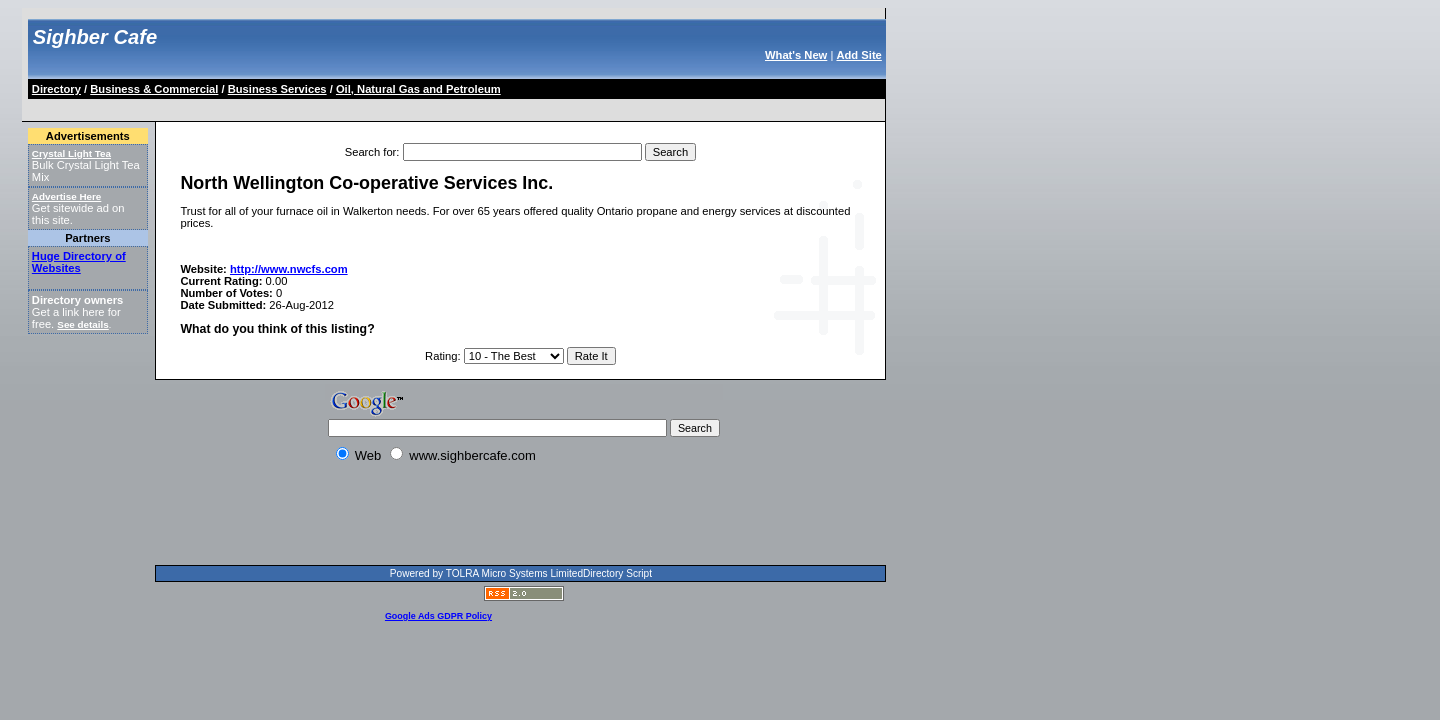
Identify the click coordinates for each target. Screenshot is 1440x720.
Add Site (858, 55)
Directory (56, 89)
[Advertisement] (394, 106)
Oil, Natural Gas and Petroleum (418, 89)
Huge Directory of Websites (79, 262)
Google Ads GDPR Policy (438, 616)
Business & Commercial (154, 89)
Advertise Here (67, 196)
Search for (371, 152)
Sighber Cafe (95, 37)
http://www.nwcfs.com (289, 269)
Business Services (277, 89)
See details (82, 324)
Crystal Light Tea (71, 153)
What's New (796, 55)
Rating (441, 356)
